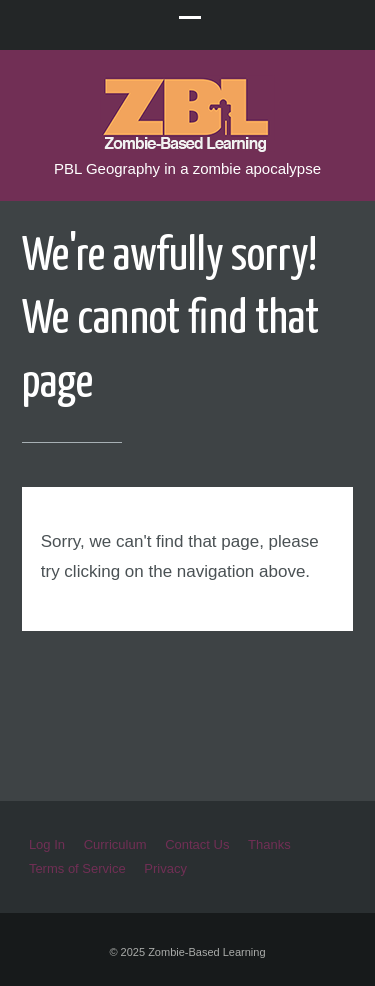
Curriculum (115, 844)
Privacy (165, 868)
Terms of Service (77, 868)
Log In (47, 844)
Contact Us (197, 844)
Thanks (269, 844)
